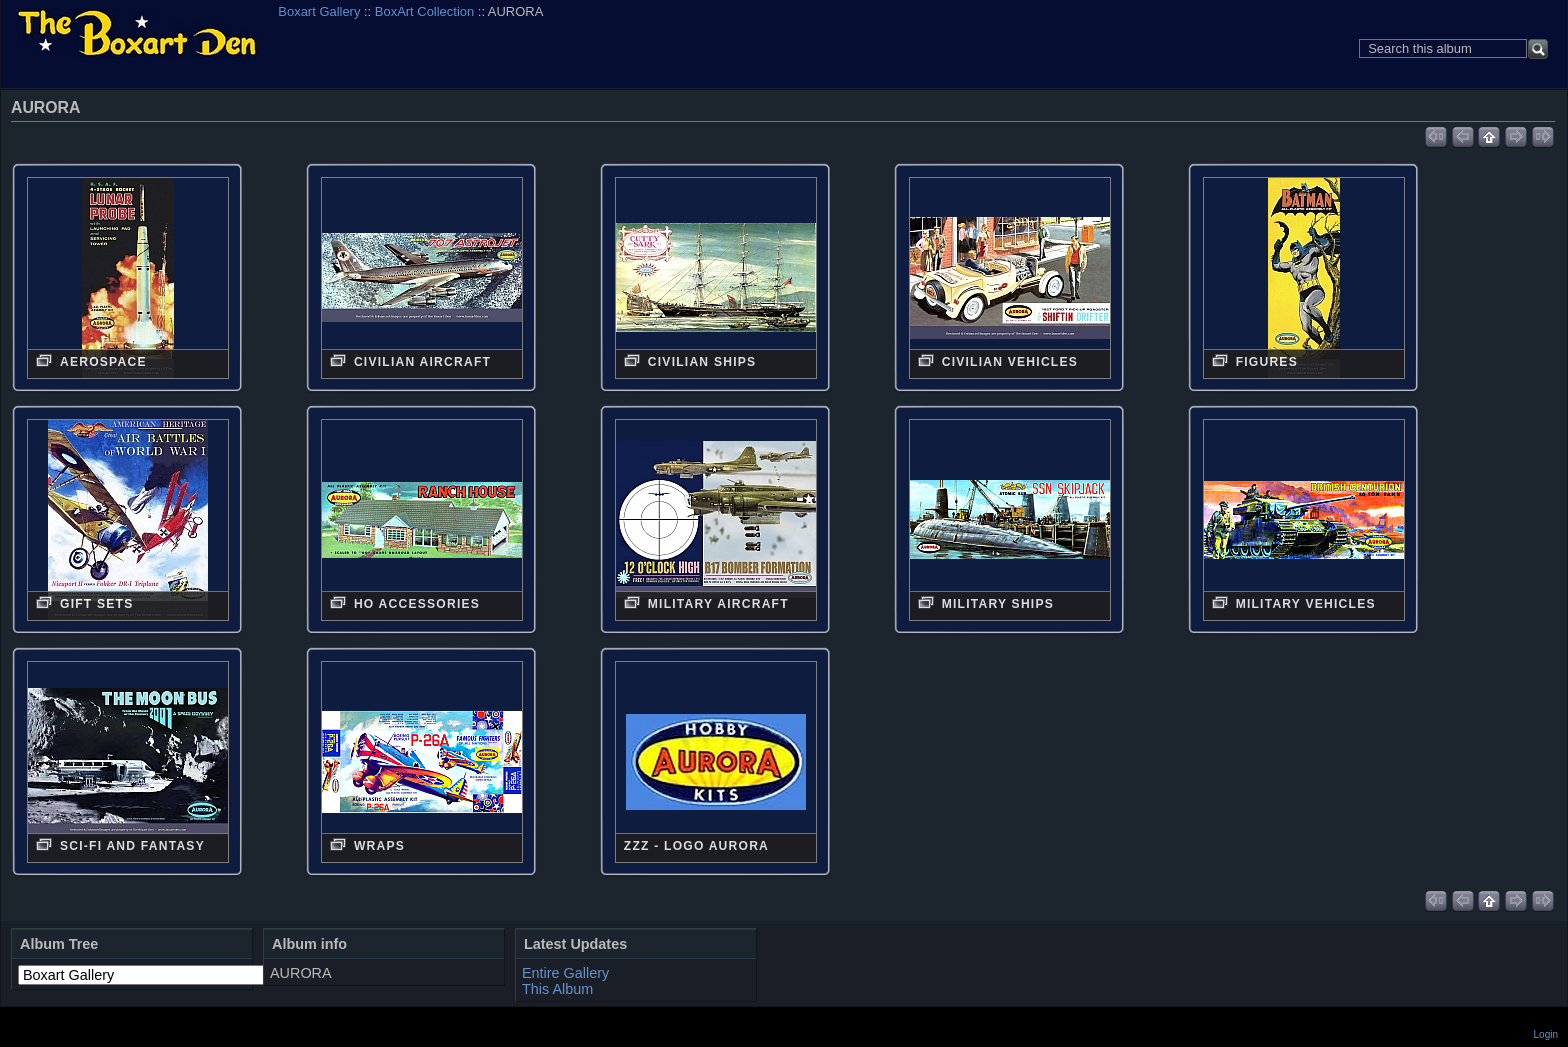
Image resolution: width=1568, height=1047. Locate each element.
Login (1546, 1034)
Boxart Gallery (319, 11)
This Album (557, 989)
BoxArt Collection (424, 11)
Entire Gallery (565, 973)
